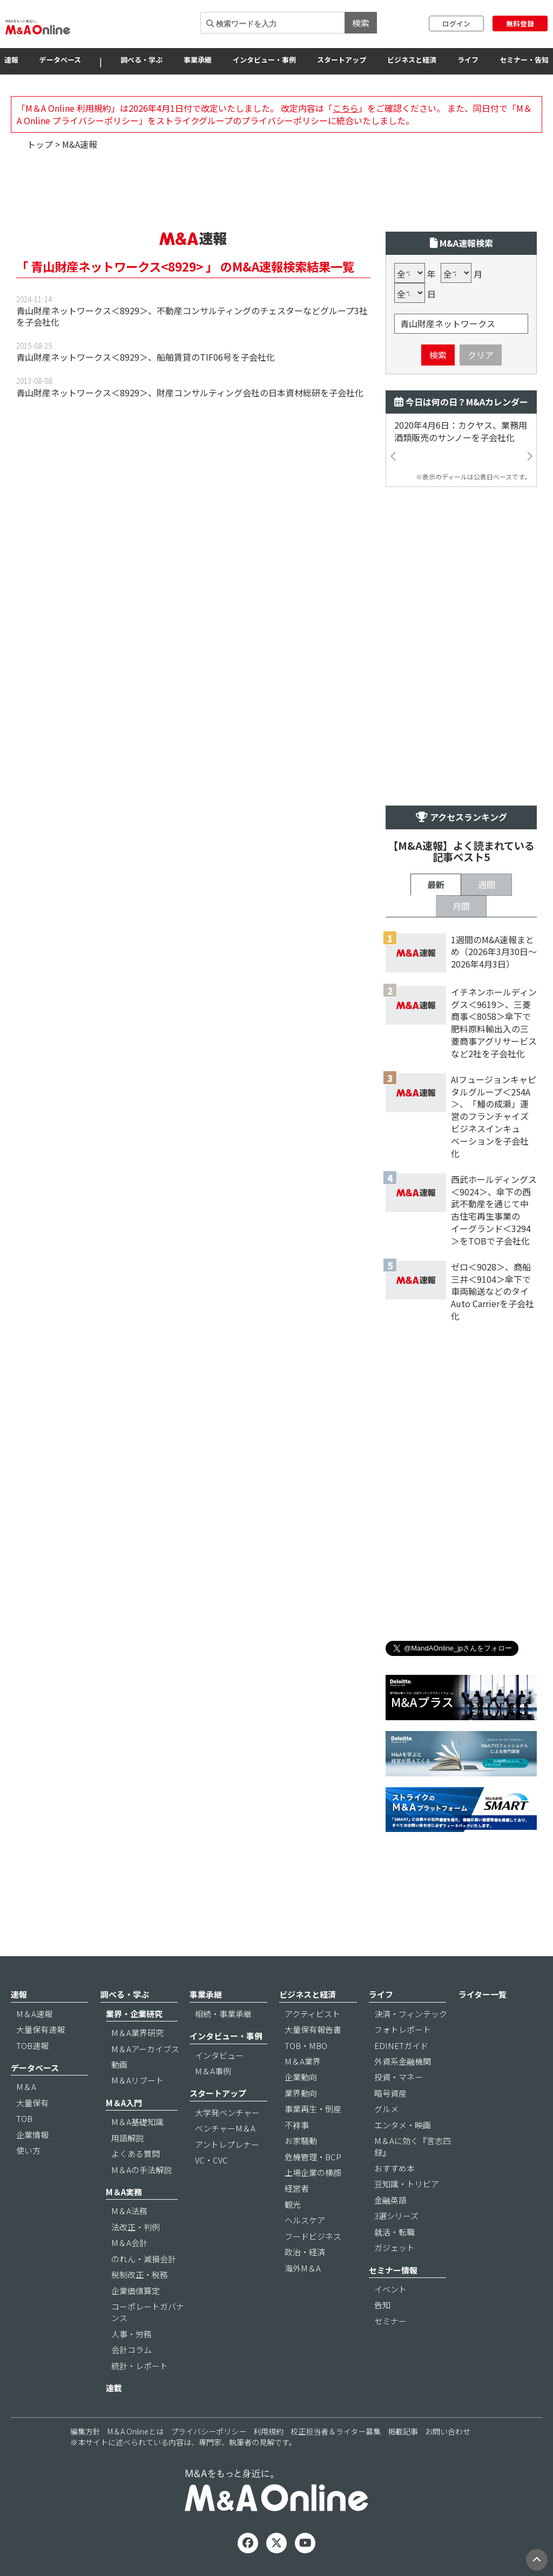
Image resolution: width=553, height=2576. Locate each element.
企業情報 (32, 2134)
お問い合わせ (447, 2431)
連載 (114, 2388)
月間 (461, 906)
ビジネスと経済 (411, 60)
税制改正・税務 (139, 2274)
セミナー (390, 2321)
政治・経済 (305, 2251)
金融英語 (390, 2200)
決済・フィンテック (410, 2013)
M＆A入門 (124, 2102)
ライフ (467, 60)
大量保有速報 (40, 2029)
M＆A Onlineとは (135, 2431)
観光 (293, 2204)
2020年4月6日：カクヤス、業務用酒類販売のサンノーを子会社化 (460, 431)
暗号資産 (390, 2093)
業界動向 (301, 2093)
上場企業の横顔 (313, 2172)
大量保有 (32, 2102)
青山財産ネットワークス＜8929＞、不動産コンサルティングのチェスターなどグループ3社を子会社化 (192, 316)
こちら (346, 108)
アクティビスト (312, 2013)
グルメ (386, 2108)
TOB (24, 2118)
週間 (486, 884)
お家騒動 (301, 2140)
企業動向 (301, 2077)
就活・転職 (394, 2231)
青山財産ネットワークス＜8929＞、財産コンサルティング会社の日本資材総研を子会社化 (189, 392)
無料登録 (520, 23)
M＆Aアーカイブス (145, 2048)
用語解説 (127, 2138)
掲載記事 (403, 2431)
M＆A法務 (129, 2210)
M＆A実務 (124, 2192)
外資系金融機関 (402, 2061)
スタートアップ (341, 60)
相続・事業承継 (223, 2013)
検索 (360, 22)
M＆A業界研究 (137, 2032)
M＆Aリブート (137, 2080)
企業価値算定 (135, 2290)
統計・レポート (139, 2365)
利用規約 (268, 2431)
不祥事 (297, 2125)
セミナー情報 (393, 2270)
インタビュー (219, 2055)
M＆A (26, 2086)
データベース (60, 60)
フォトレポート (402, 2029)
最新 (435, 884)
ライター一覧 (482, 1994)
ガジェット (394, 2247)
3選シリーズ (396, 2215)
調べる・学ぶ (141, 60)
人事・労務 (131, 2334)
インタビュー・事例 (264, 60)
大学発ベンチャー (227, 2112)
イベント (390, 2289)
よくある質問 (135, 2153)
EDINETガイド (401, 2045)
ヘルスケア (305, 2220)
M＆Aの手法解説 (141, 2169)
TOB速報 (32, 2045)
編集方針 (85, 2431)
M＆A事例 (213, 2071)
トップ (40, 144)
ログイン (456, 23)
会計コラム (131, 2349)
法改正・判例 (135, 2227)
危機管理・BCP (313, 2156)
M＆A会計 (129, 2242)
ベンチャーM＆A (225, 2128)
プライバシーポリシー (208, 2431)
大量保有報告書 (313, 2029)
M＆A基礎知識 (137, 2121)
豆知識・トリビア (406, 2183)
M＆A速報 (34, 2013)
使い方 (28, 2150)
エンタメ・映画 (402, 2125)
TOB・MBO (306, 2045)
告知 (382, 2304)
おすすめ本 (394, 2168)
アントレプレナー (227, 2144)
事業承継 (198, 60)
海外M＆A (303, 2268)
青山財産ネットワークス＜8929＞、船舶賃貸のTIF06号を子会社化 (145, 356)
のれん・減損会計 (143, 2258)
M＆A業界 (303, 2061)
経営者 (297, 2188)
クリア (481, 354)
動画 (119, 2064)
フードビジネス (313, 2236)
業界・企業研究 (134, 2013)
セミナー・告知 (524, 60)
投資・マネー (398, 2077)
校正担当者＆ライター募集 (336, 2431)
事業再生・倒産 (313, 2108)
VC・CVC (211, 2160)
